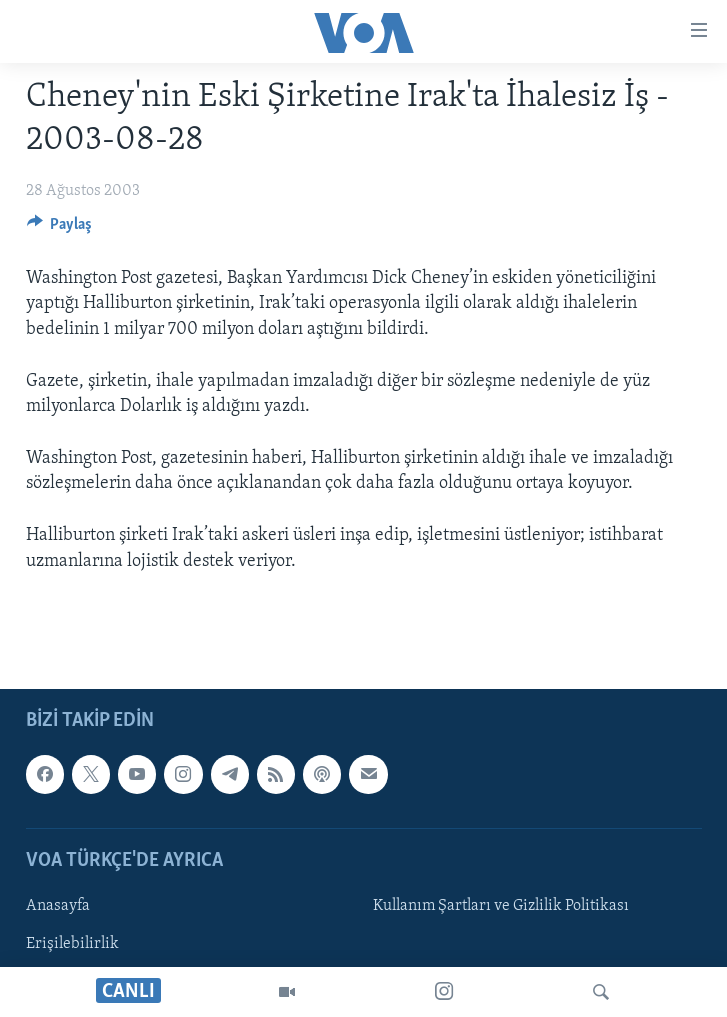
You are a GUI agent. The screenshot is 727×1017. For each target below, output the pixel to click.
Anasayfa (58, 906)
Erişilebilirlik (72, 944)
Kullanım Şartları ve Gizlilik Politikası (501, 906)
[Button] (60, 229)
